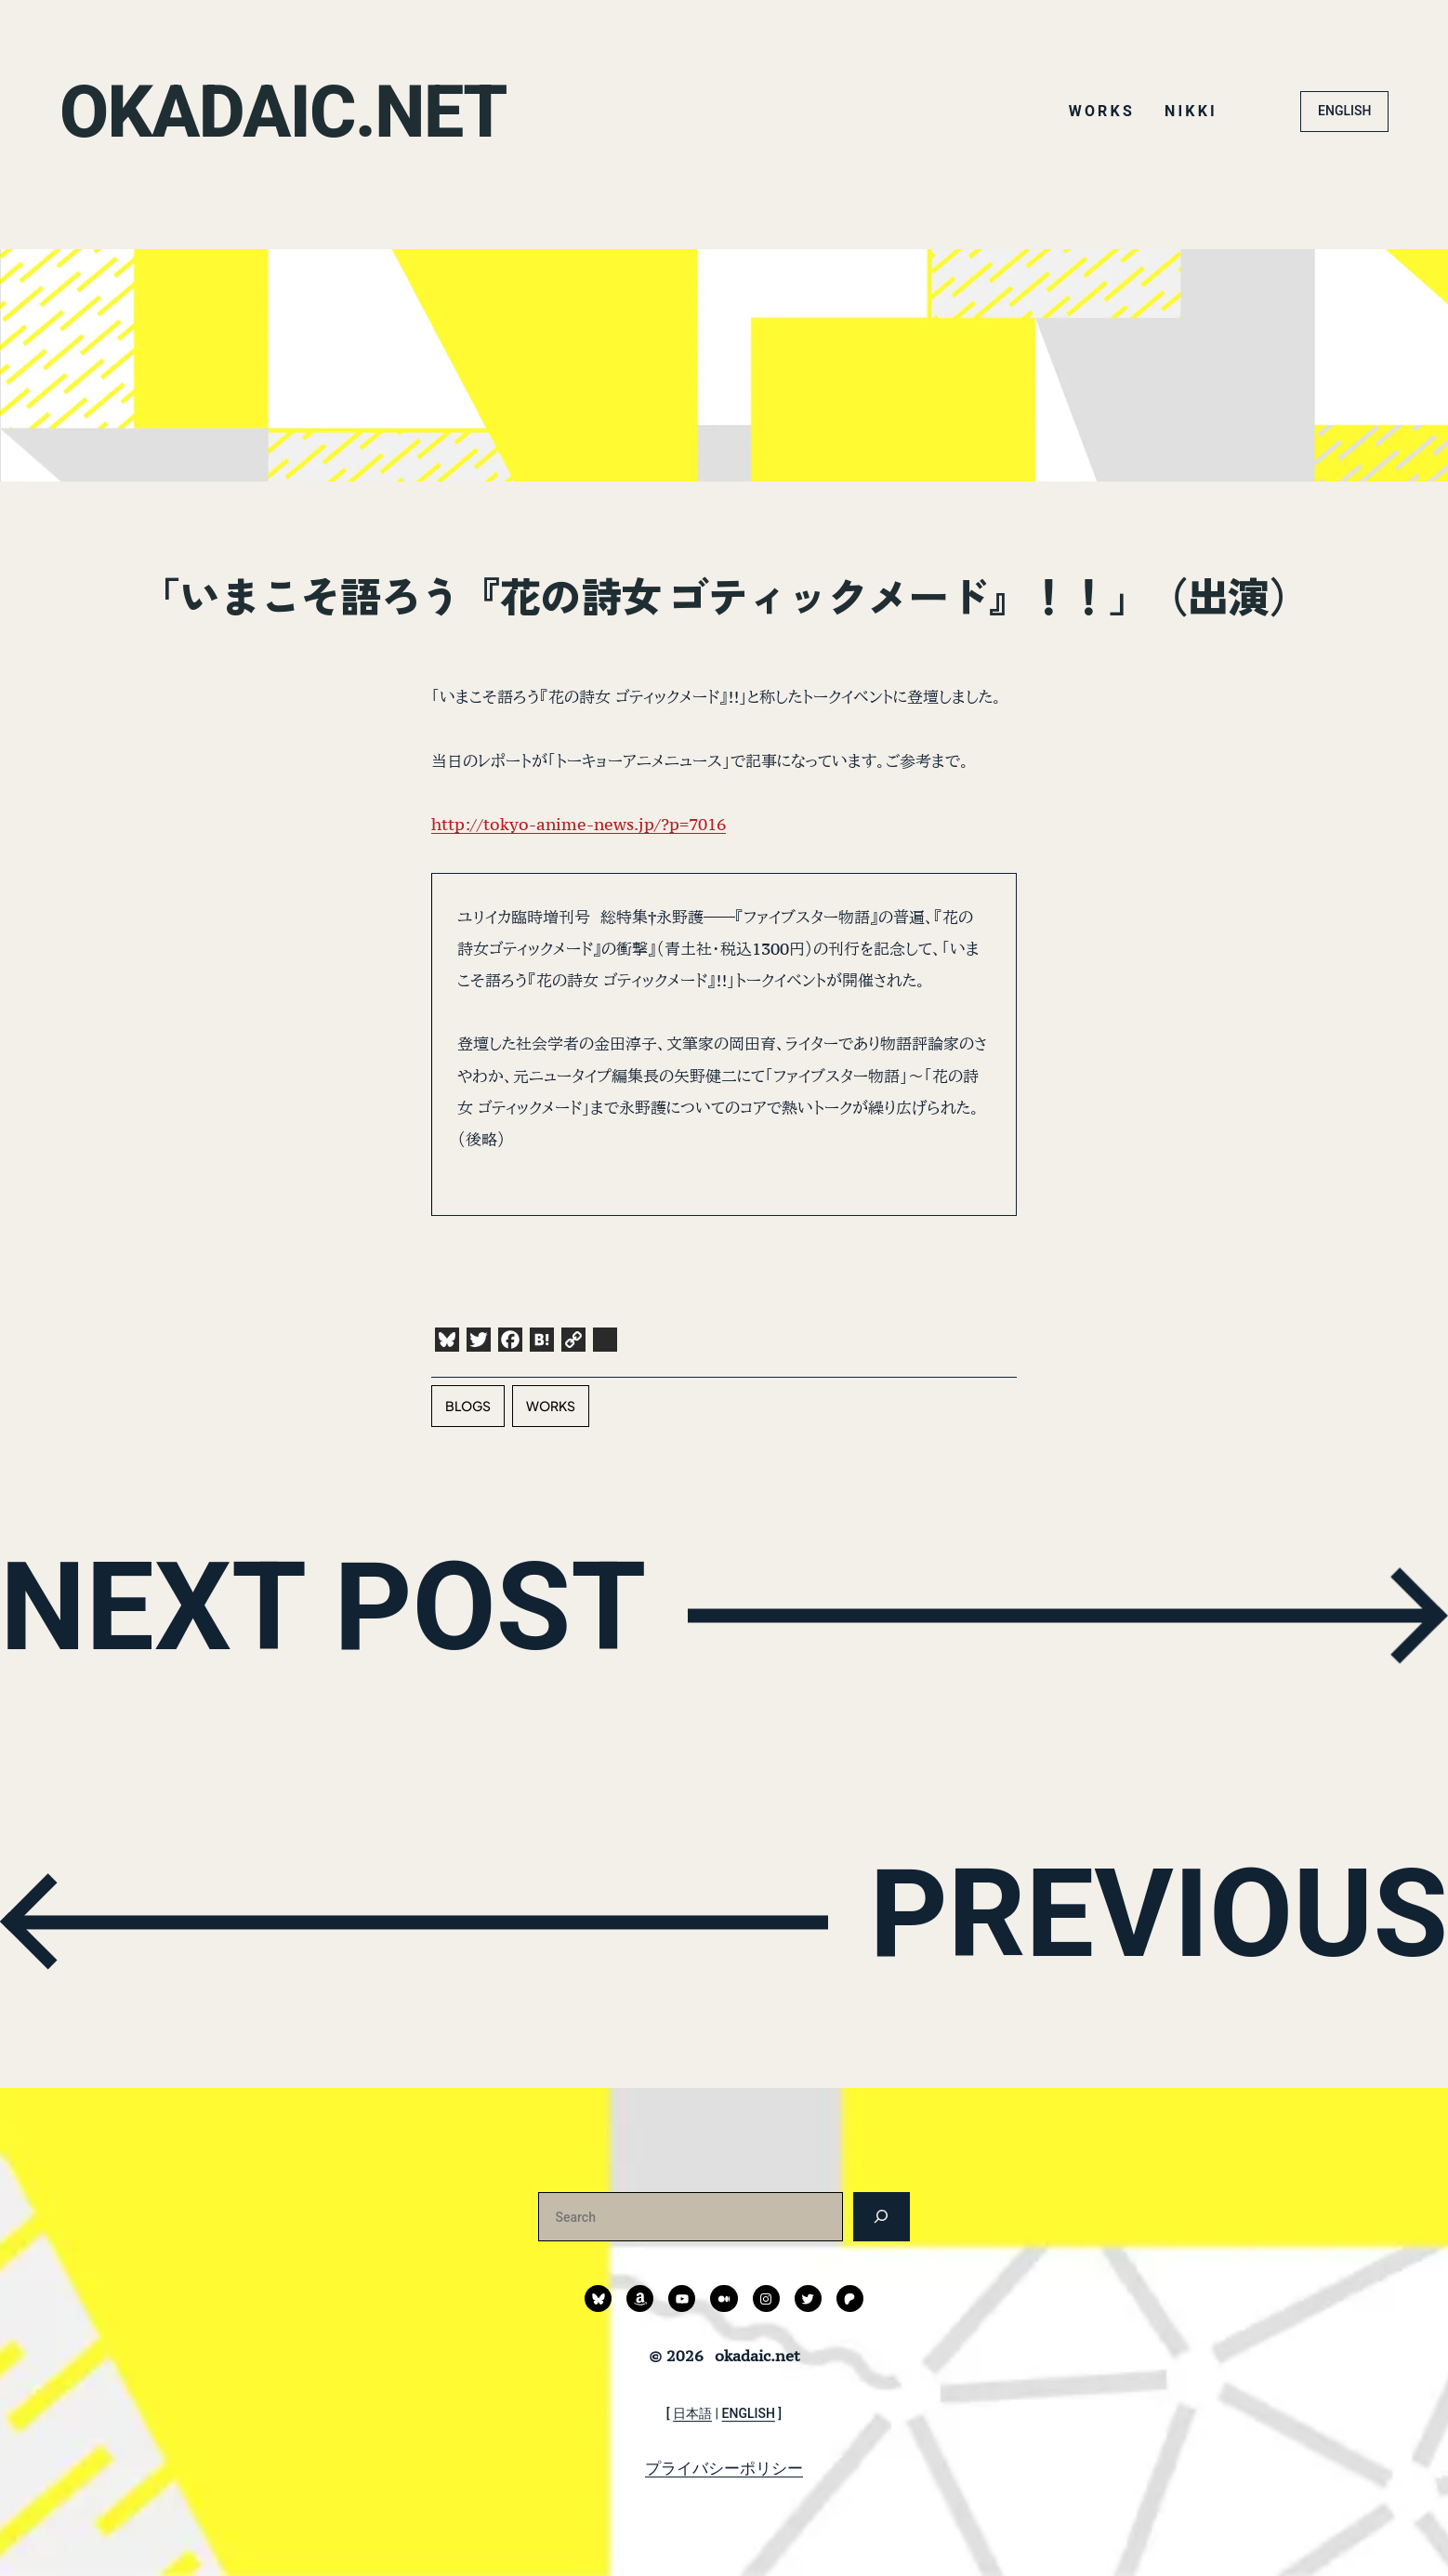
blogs (468, 1405)
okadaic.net (288, 111)
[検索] (881, 2216)
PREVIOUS (1150, 1917)
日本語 (692, 2413)
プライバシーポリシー (724, 2468)
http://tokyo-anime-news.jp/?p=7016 (578, 824)
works (550, 1405)
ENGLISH (1344, 110)
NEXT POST (332, 1611)
